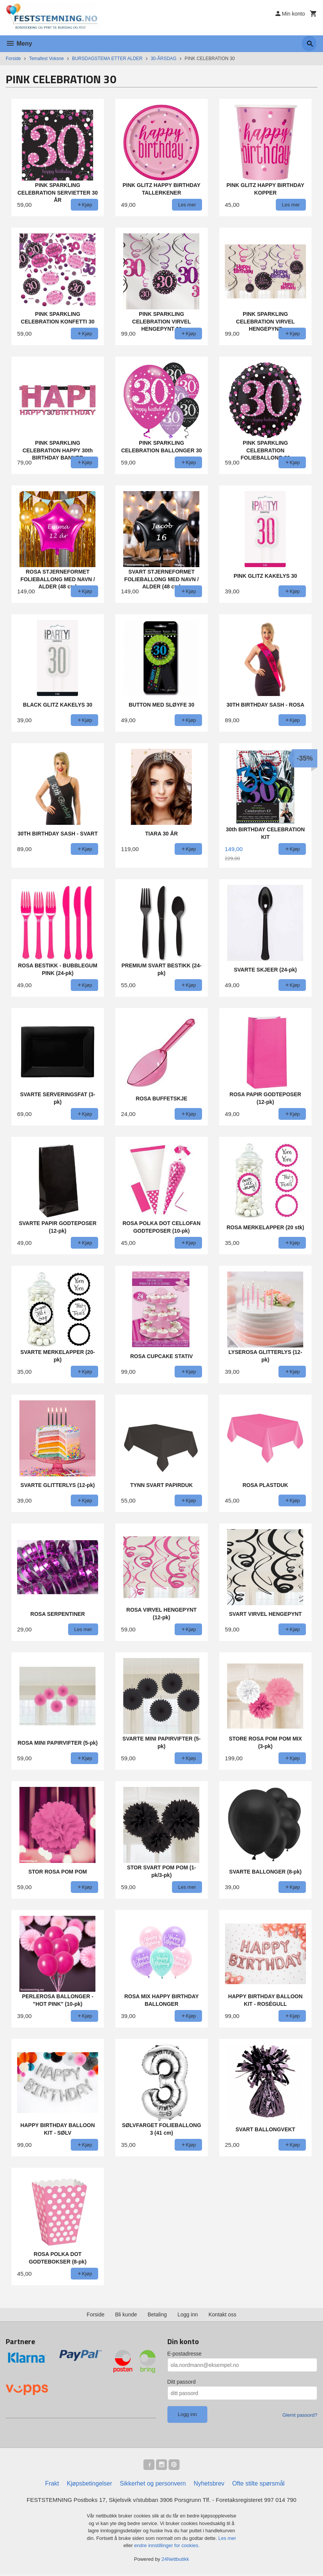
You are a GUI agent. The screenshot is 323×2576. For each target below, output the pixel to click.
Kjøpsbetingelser (89, 2485)
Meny (19, 43)
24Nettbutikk (175, 2560)
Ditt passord (181, 2382)
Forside (13, 58)
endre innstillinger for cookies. (167, 2547)
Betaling (157, 2314)
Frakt (52, 2485)
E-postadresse (184, 2354)
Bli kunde (126, 2314)
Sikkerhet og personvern (153, 2485)
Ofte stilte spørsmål (258, 2485)
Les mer (227, 2540)
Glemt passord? (299, 2415)
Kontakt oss (222, 2314)
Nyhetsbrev (209, 2485)
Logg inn (187, 2314)
